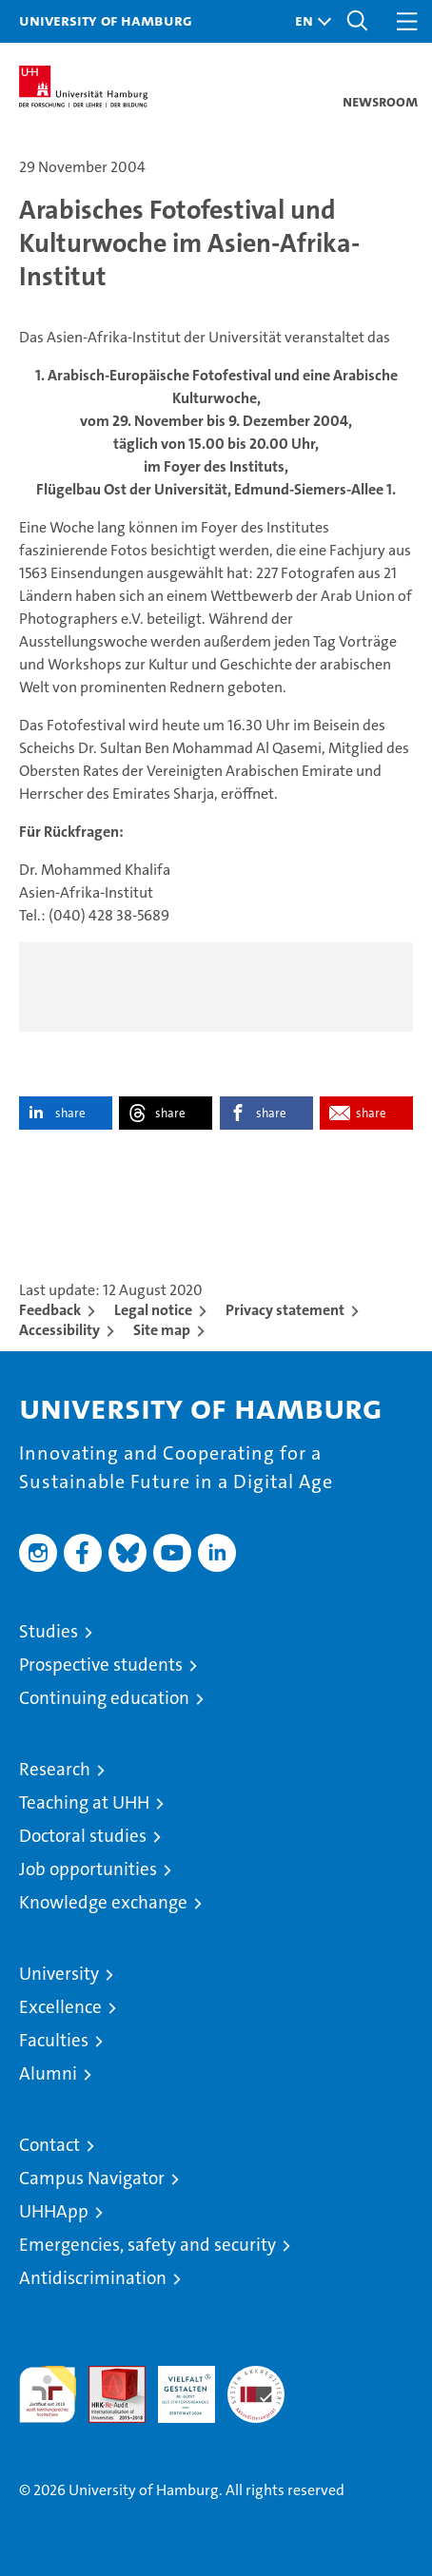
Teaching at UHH (84, 1802)
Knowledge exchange (103, 1902)
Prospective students (101, 1664)
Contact (49, 2145)
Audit (106, 2376)
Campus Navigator (92, 2178)
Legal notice (153, 1310)
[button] (308, 21)
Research (54, 1769)
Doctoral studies (83, 1836)
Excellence (60, 2007)
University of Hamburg (105, 20)
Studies (48, 1631)
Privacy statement (285, 1310)
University (59, 1973)
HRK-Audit (176, 2386)
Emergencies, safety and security (147, 2244)
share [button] (70, 1113)
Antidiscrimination (93, 2278)
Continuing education (104, 1698)
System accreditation (256, 2386)
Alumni (48, 2073)
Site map (161, 1330)
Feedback (50, 1310)
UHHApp (53, 2211)
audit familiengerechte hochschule (47, 2394)
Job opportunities (88, 1869)
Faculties (53, 2040)
